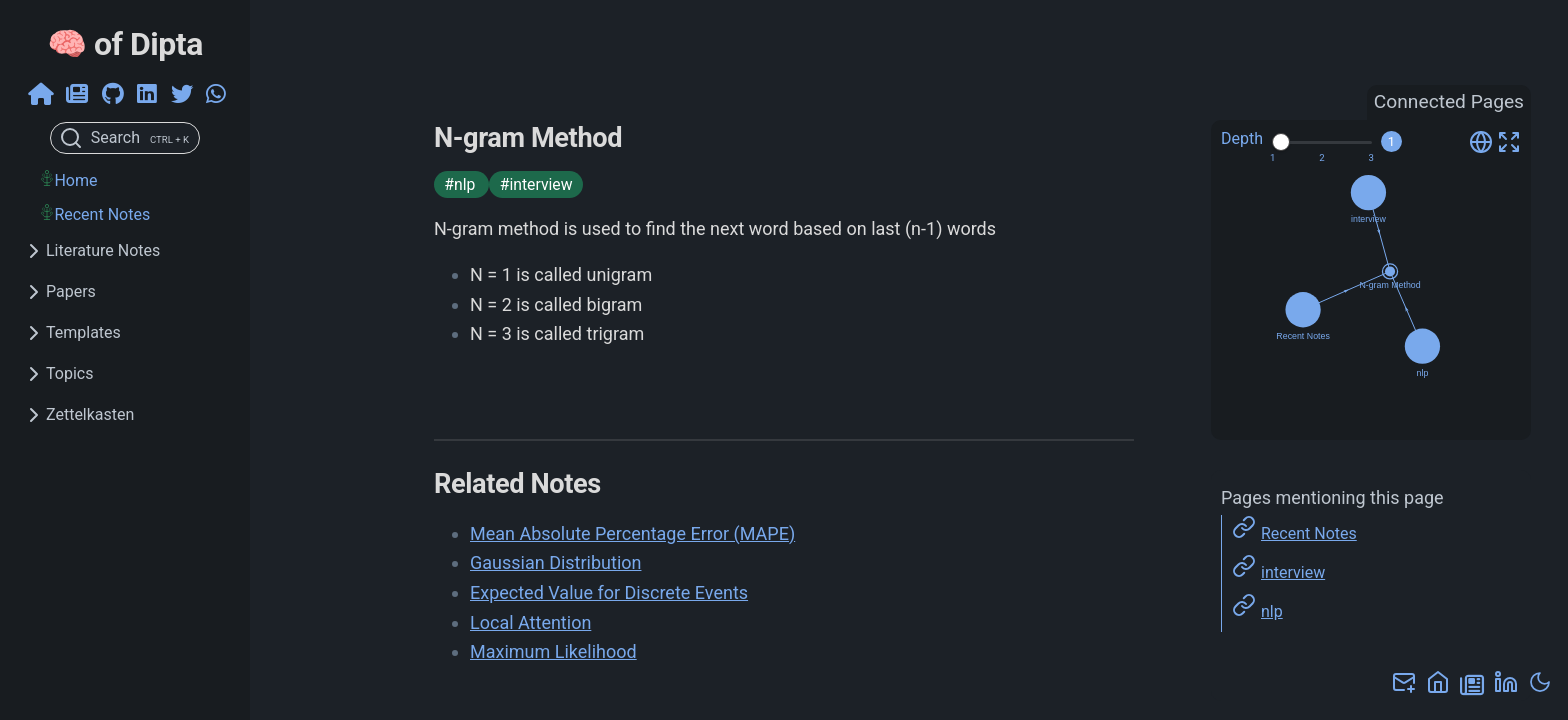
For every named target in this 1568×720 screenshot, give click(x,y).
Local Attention (530, 622)
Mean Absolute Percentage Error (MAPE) (632, 533)
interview (1293, 572)
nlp (1272, 611)
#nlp (461, 184)
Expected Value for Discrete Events (609, 592)
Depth (1242, 138)
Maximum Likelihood (553, 651)
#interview (536, 184)
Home (75, 180)
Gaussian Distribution (555, 562)
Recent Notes (102, 214)
